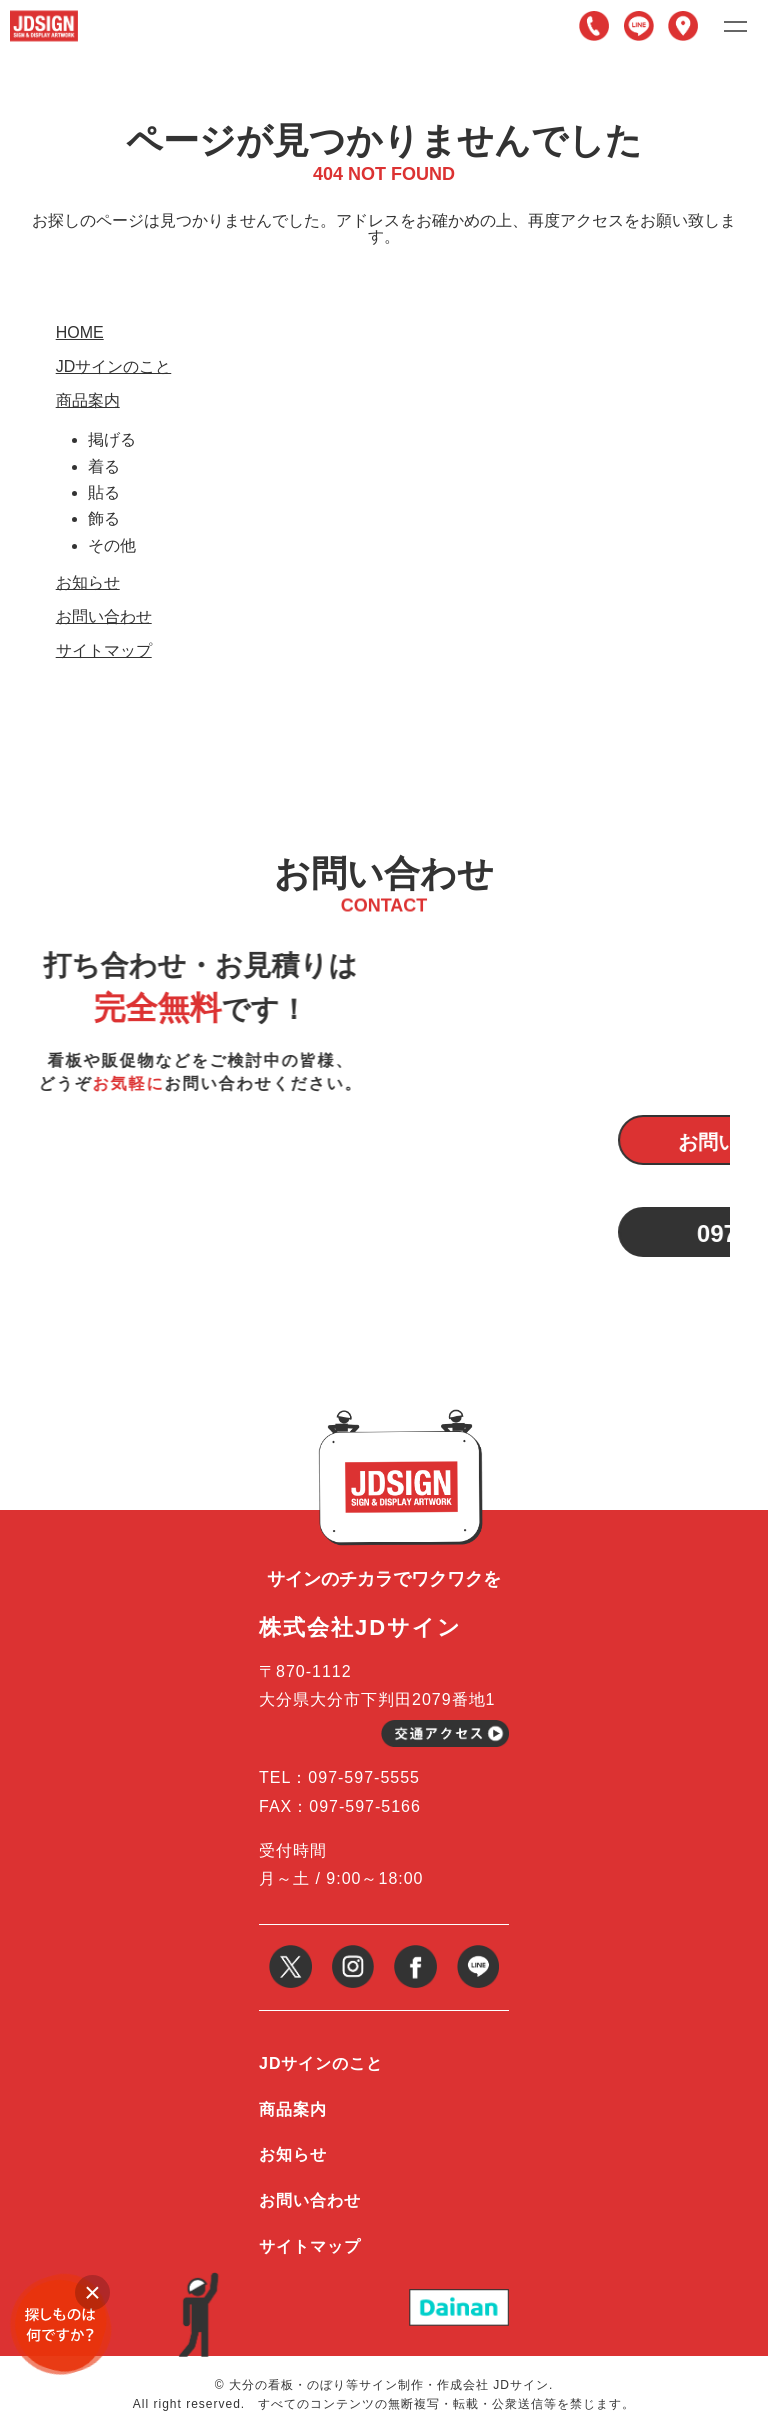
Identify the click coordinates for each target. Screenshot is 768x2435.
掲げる (112, 439)
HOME (80, 333)
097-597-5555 (594, 26)
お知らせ (88, 583)
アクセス (683, 26)
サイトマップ (104, 651)
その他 (112, 545)
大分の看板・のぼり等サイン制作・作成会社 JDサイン (389, 2385)
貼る (104, 492)
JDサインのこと (114, 367)
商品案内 (88, 401)
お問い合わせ (104, 617)
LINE (639, 26)
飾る (104, 518)
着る (104, 466)
